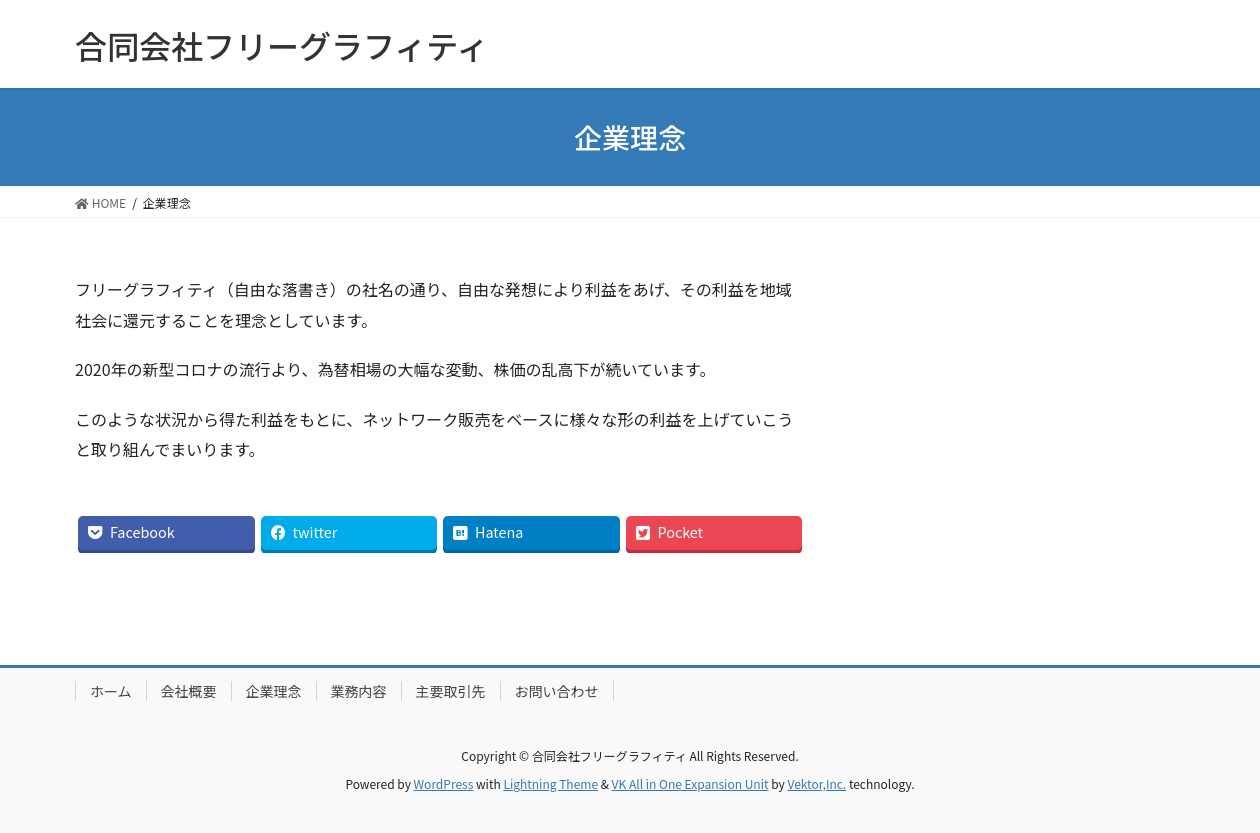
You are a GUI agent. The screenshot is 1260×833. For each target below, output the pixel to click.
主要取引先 (451, 691)
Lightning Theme (550, 783)
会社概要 (189, 691)
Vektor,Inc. (816, 783)
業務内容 (359, 691)
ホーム (111, 691)
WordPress (444, 783)
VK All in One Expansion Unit (690, 783)
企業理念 (274, 691)
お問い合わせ (557, 691)
